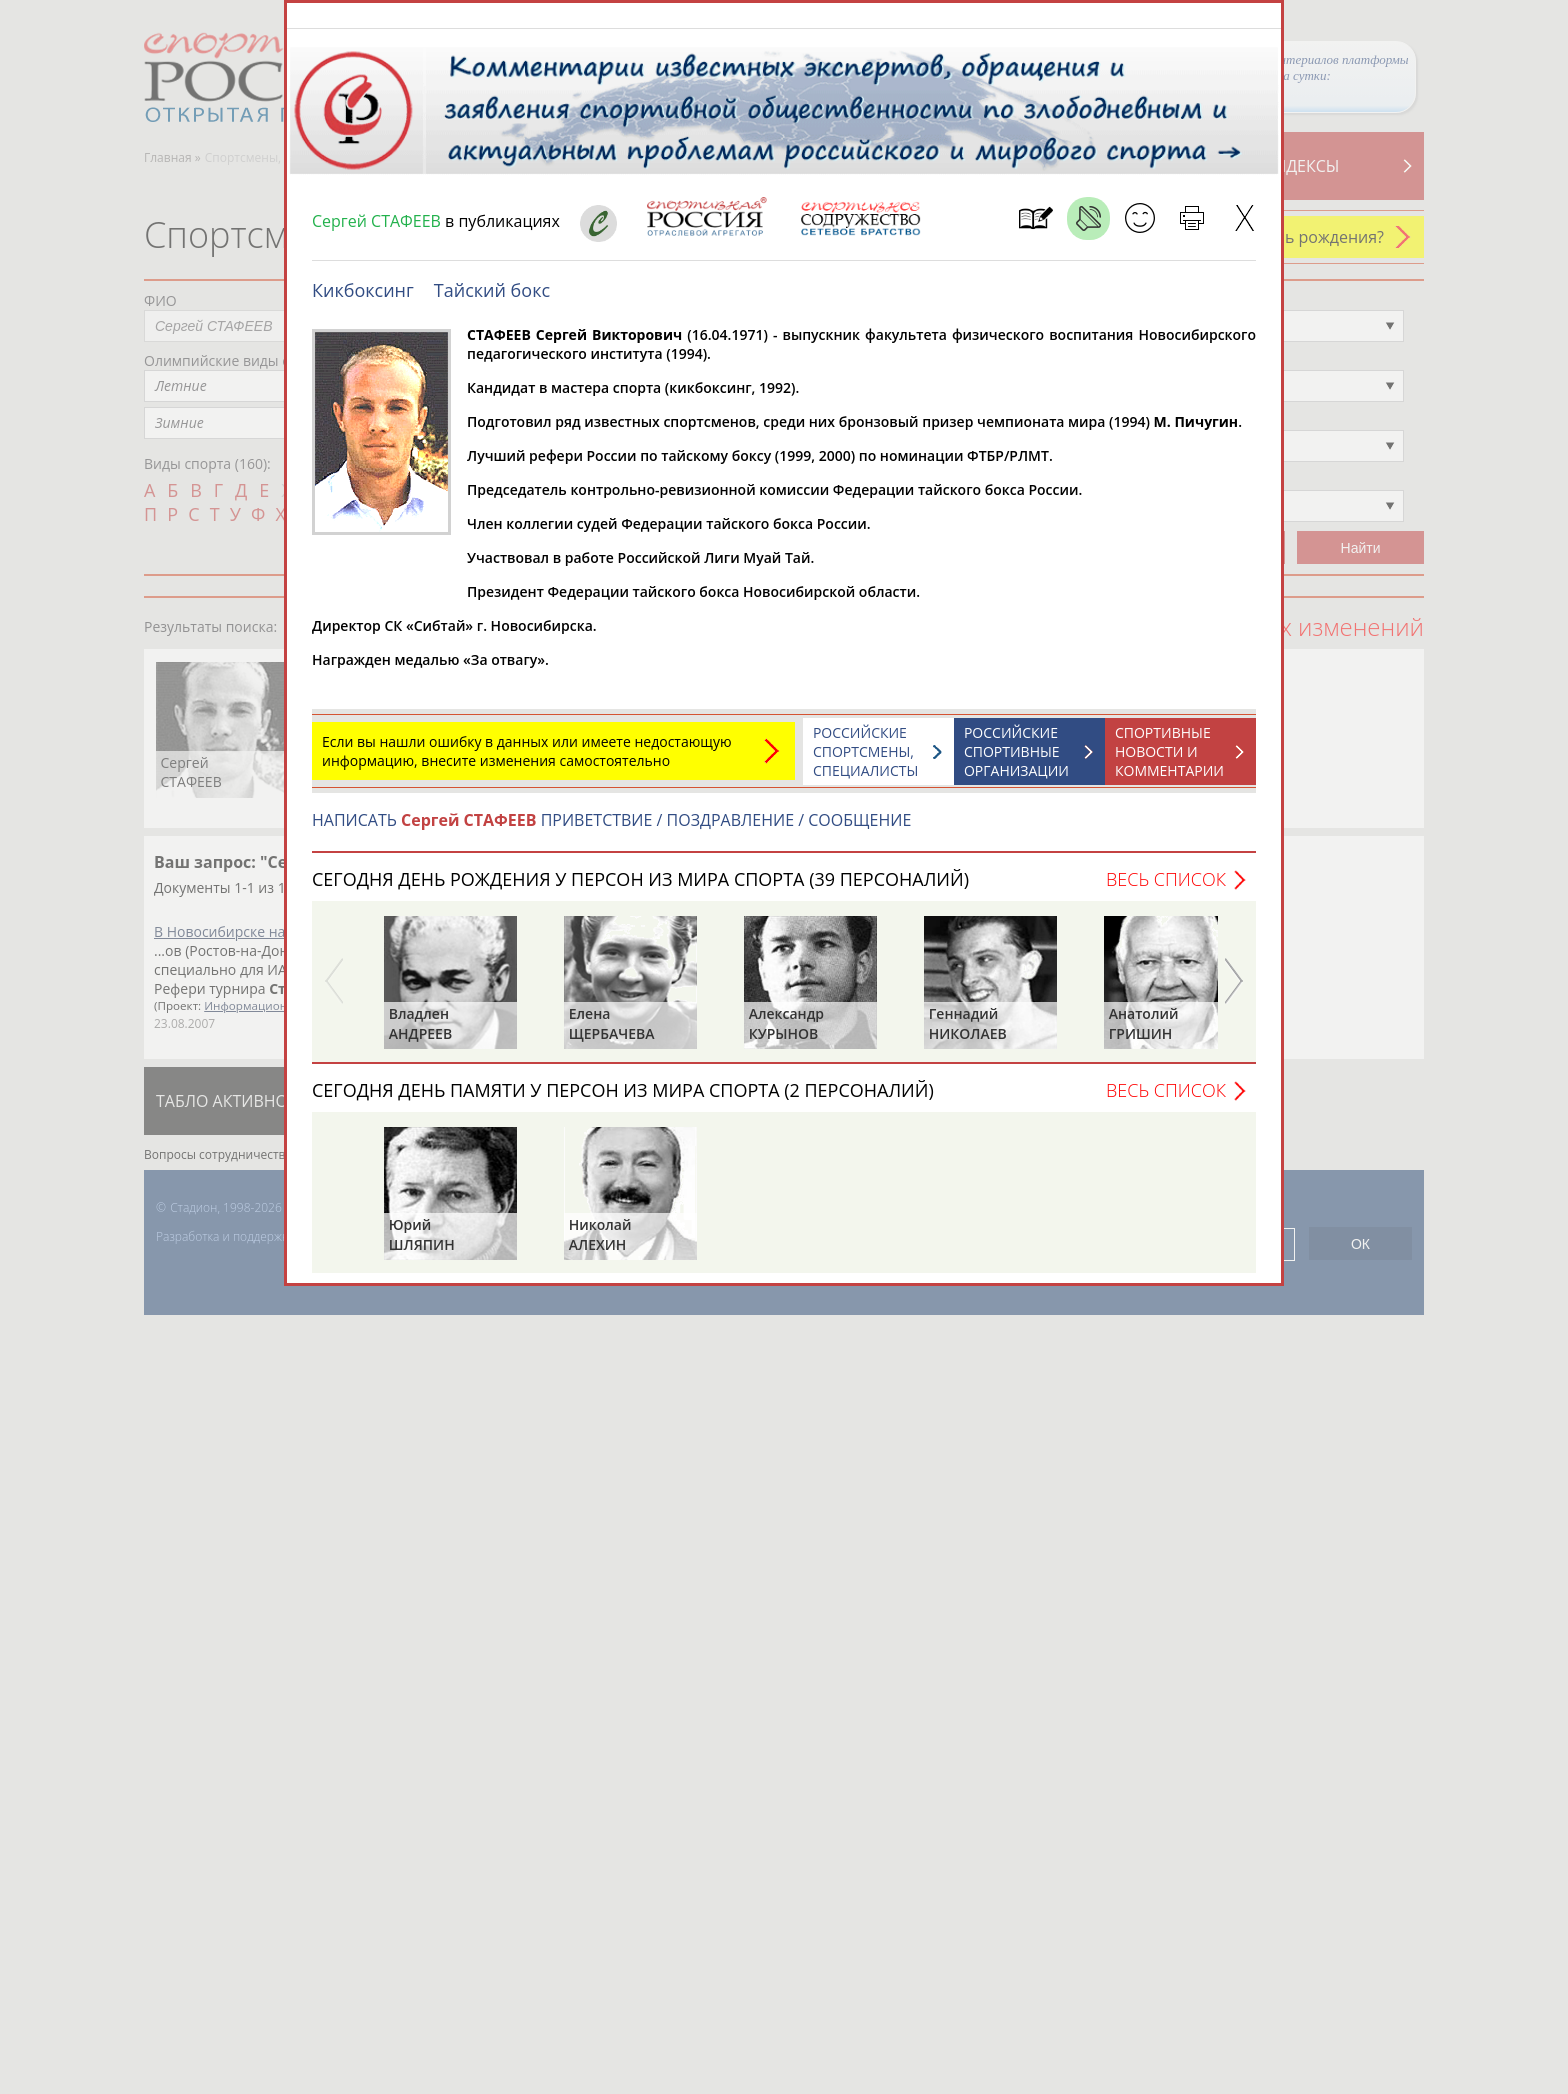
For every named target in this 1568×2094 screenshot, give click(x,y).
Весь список (1166, 889)
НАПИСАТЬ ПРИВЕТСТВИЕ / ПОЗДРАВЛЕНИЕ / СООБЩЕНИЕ (611, 830)
